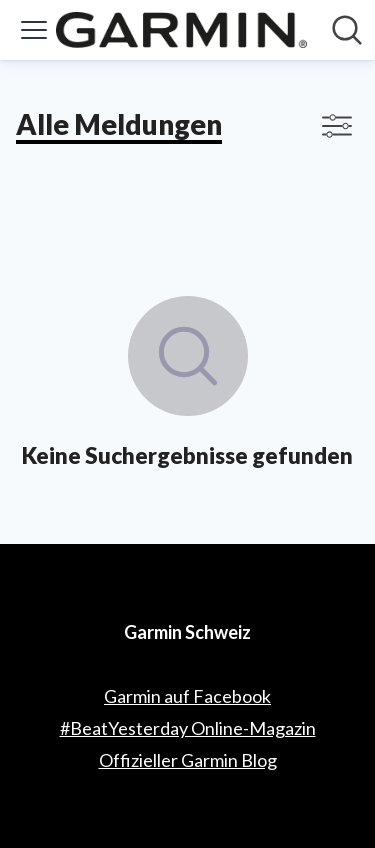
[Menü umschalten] (34, 30)
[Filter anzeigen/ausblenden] (337, 126)
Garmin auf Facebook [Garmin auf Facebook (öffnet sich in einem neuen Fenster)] (187, 696)
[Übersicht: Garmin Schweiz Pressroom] (181, 30)
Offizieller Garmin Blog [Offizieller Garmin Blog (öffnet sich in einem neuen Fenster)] (188, 760)
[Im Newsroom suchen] (347, 30)
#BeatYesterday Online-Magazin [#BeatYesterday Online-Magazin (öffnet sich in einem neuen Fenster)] (188, 728)
